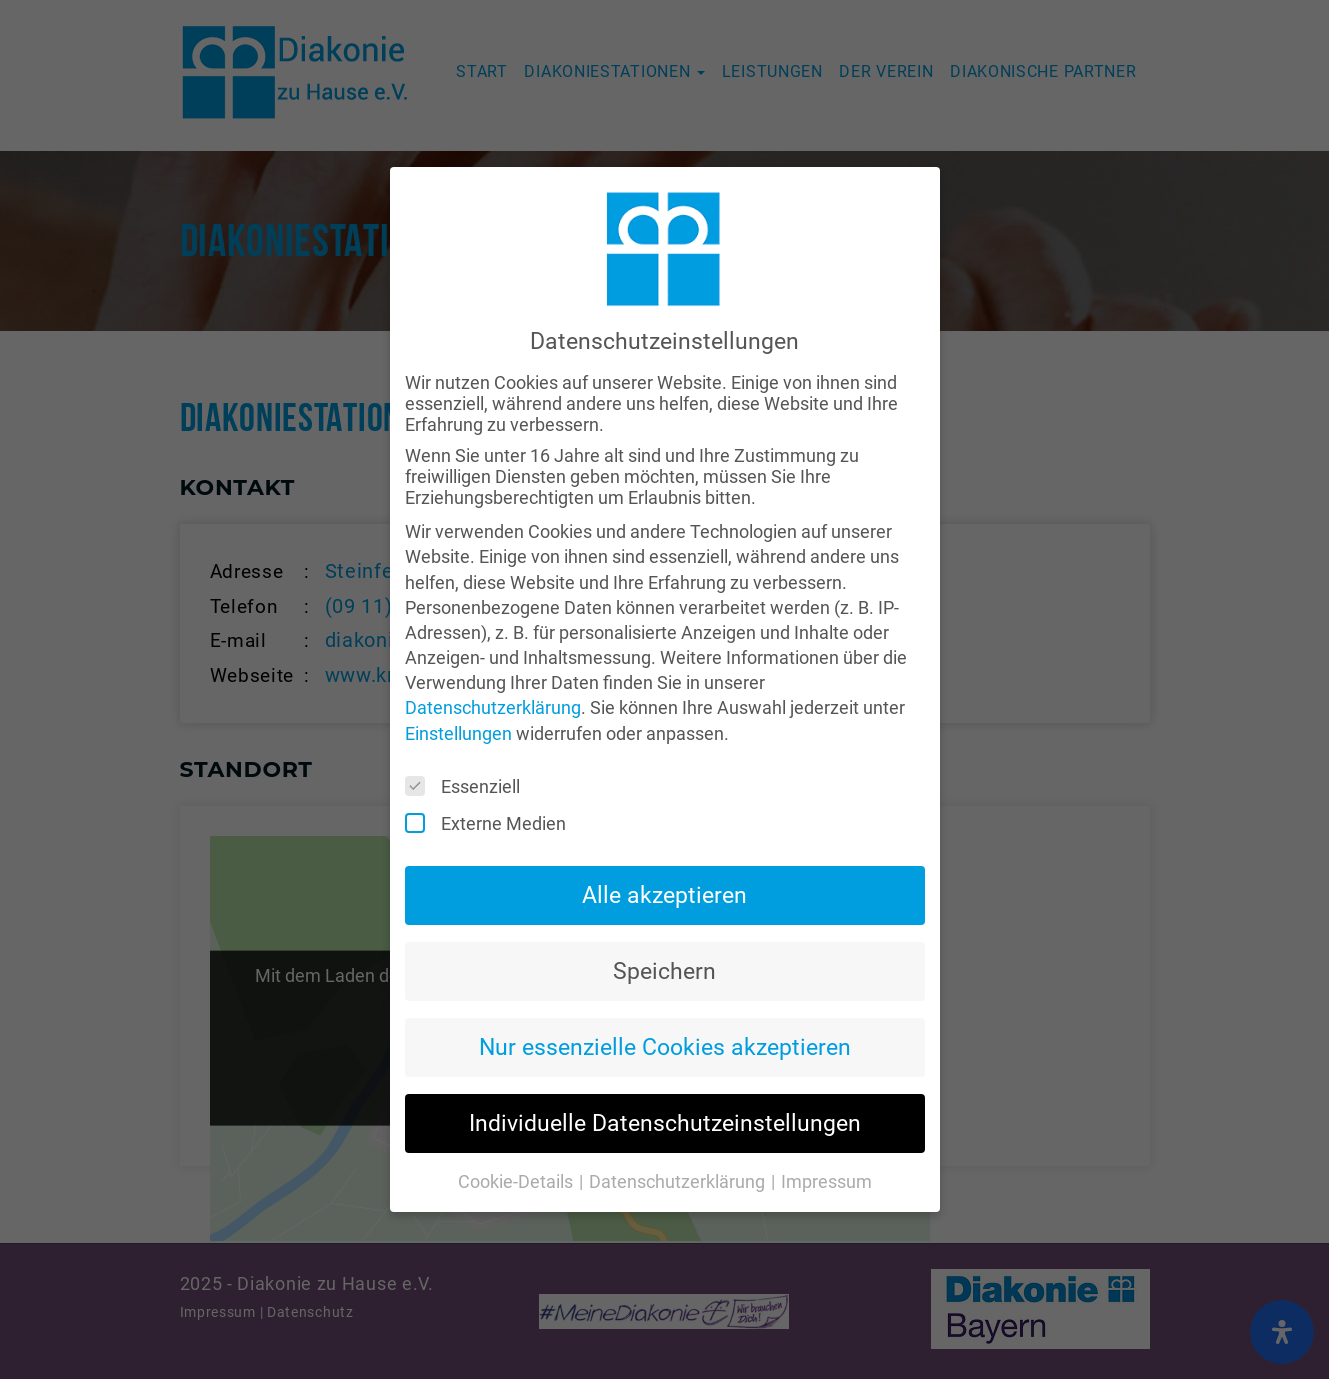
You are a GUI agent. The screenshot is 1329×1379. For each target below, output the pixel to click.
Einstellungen (458, 691)
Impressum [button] (826, 1140)
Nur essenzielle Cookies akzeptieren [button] (665, 1005)
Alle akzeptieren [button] (664, 854)
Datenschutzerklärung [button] (679, 1140)
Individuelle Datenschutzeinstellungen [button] (665, 1081)
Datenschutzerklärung (493, 666)
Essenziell (469, 744)
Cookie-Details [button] (517, 1140)
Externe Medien (492, 781)
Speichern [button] (664, 930)
